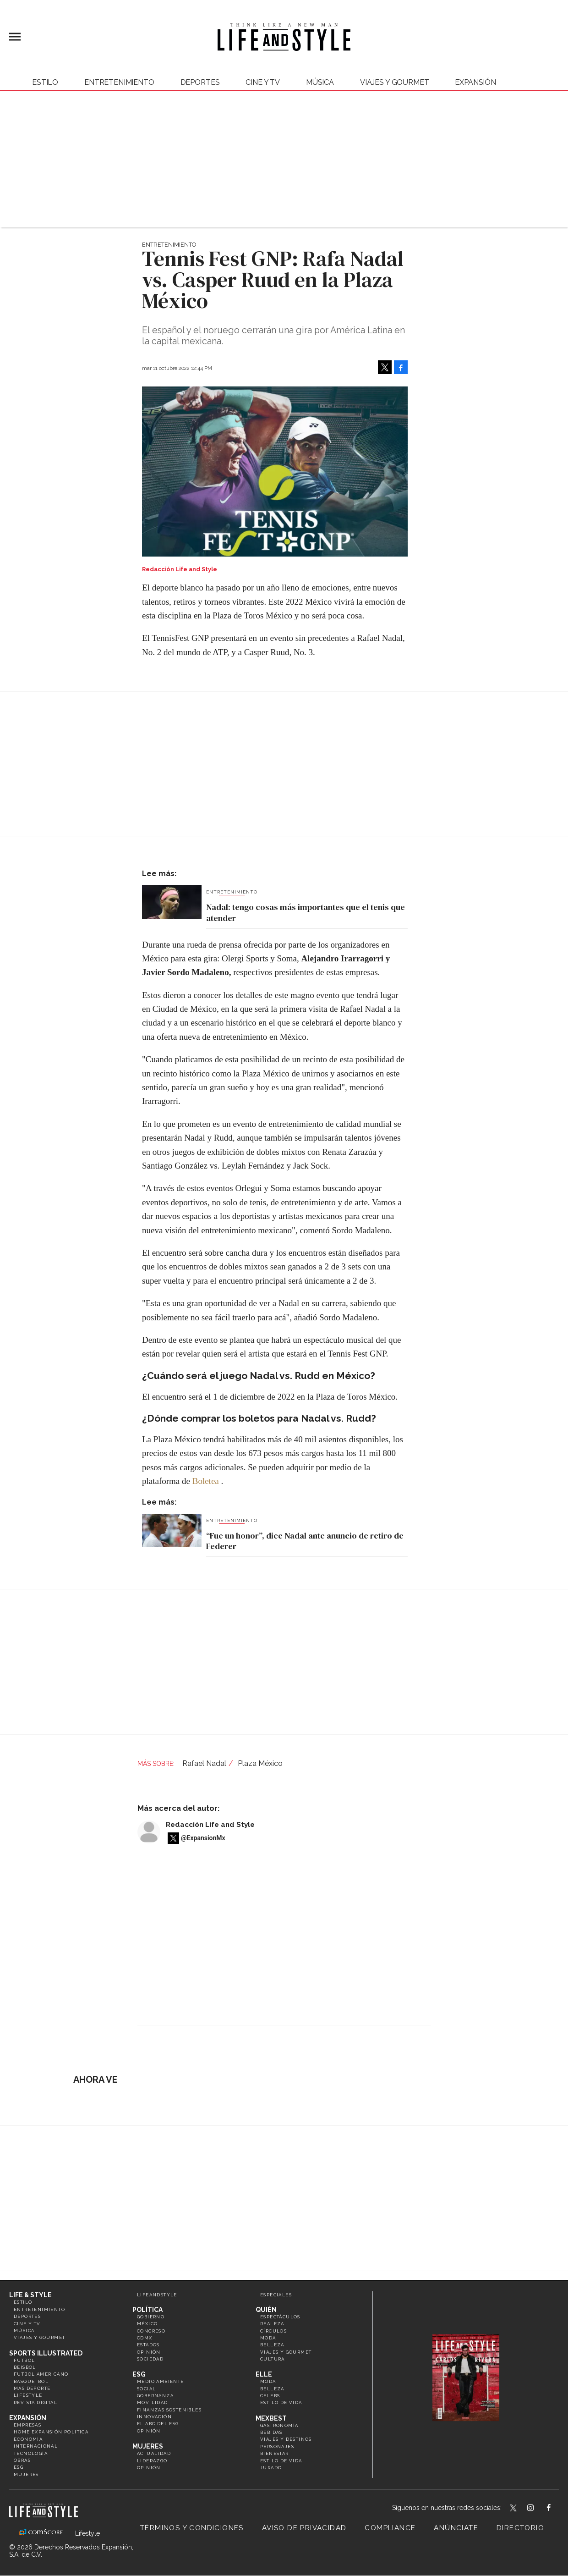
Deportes (200, 82)
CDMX (145, 2337)
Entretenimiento (119, 82)
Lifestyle (28, 2395)
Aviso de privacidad (304, 2528)
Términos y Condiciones (192, 2528)
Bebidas (271, 2432)
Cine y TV (263, 82)
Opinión (149, 2352)
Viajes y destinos (286, 2439)
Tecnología (31, 2453)
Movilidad (152, 2402)
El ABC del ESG (158, 2423)
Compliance (390, 2528)
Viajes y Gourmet (394, 82)
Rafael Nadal (204, 1763)
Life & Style (30, 2295)
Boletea (205, 1481)
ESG (18, 2467)
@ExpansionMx (203, 1838)
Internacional (36, 2446)
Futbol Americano (41, 2374)
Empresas (27, 2424)
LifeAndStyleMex (557, 2508)
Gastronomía (279, 2425)
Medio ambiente (160, 2381)
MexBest (271, 2418)
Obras (22, 2460)
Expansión (27, 2418)
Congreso (151, 2330)
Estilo (45, 82)
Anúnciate (456, 2528)
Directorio (520, 2528)
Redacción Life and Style (210, 1824)
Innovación (154, 2416)
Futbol (24, 2360)
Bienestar (274, 2453)
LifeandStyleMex (514, 2508)
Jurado (271, 2467)
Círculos (273, 2330)
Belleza (272, 2344)
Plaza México (260, 1763)
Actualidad (154, 2453)
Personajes (277, 2446)
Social (146, 2388)
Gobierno (150, 2316)
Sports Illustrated (45, 2353)
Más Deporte (32, 2388)
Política (147, 2309)
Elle (264, 2374)
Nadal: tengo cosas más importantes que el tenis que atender (305, 912)
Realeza (272, 2323)
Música (320, 82)
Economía (28, 2439)
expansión (475, 82)
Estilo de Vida (281, 2460)
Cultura (272, 2358)
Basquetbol (31, 2381)
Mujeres (26, 2474)
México (147, 2323)
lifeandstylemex (538, 2508)
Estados (148, 2344)
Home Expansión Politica (51, 2431)
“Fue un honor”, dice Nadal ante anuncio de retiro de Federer (305, 1541)
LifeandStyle (157, 2294)
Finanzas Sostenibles (169, 2409)
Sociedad (150, 2358)
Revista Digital (35, 2402)
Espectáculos (280, 2316)
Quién (266, 2309)
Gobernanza (155, 2395)
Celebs (270, 2395)
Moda (268, 2337)
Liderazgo (152, 2460)
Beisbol (25, 2367)
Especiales (276, 2294)
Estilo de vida (281, 2402)
